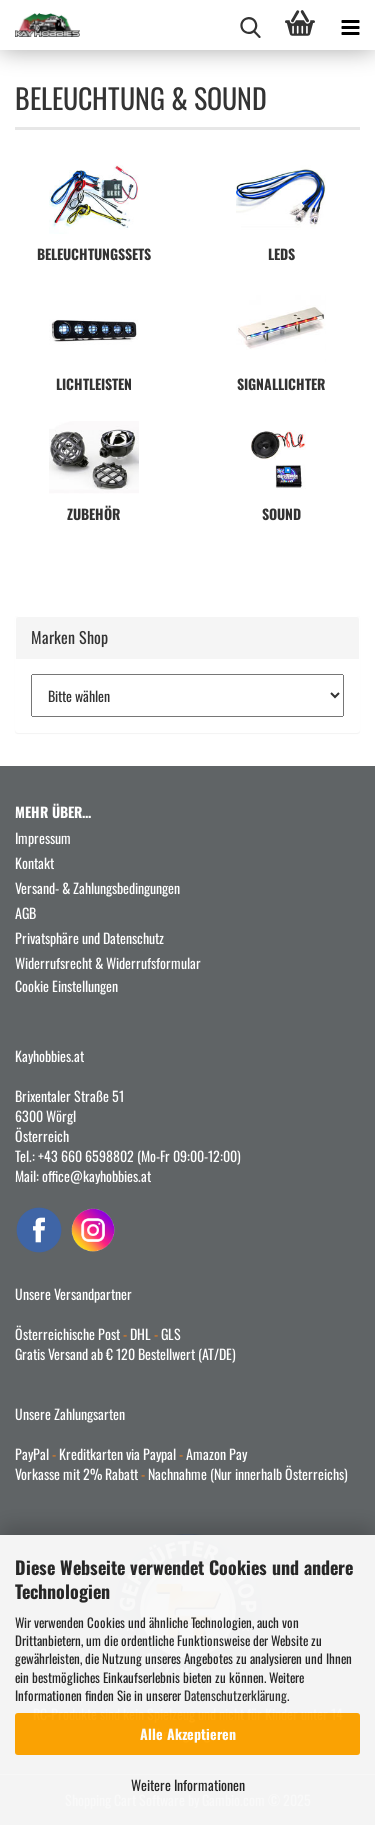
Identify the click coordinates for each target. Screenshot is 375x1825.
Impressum (43, 837)
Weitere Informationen (188, 1784)
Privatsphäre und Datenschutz (89, 937)
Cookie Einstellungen (66, 985)
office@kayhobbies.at (96, 1175)
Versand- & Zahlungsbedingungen (97, 887)
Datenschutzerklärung (235, 1695)
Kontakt (34, 862)
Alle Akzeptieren (188, 1733)
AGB (25, 912)
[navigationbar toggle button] (350, 25)
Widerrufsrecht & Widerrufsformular (108, 962)
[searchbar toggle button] (250, 25)
